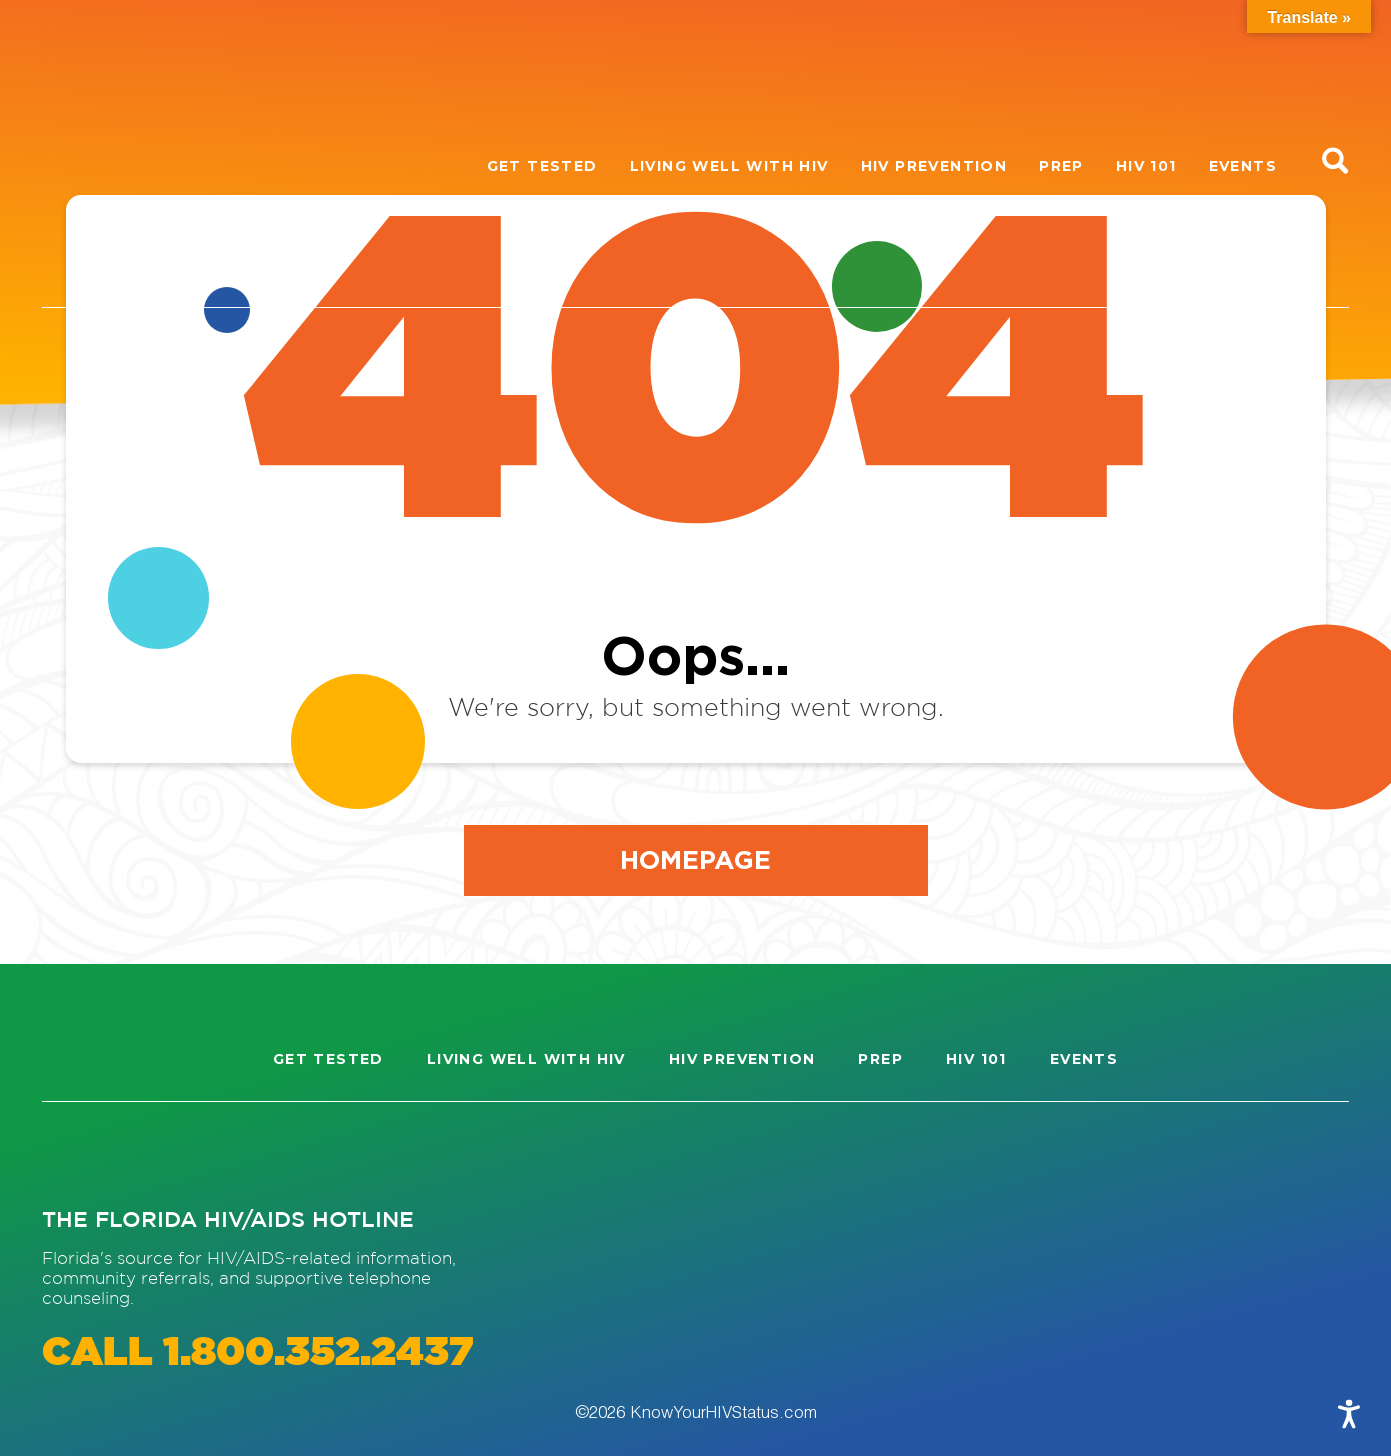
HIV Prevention (934, 166)
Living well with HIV (729, 166)
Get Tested (542, 166)
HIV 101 (1146, 166)
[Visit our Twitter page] (220, 1153)
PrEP (1061, 166)
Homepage (695, 859)
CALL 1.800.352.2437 (257, 1353)
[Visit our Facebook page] (148, 1153)
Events (1243, 166)
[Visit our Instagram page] (76, 1153)
